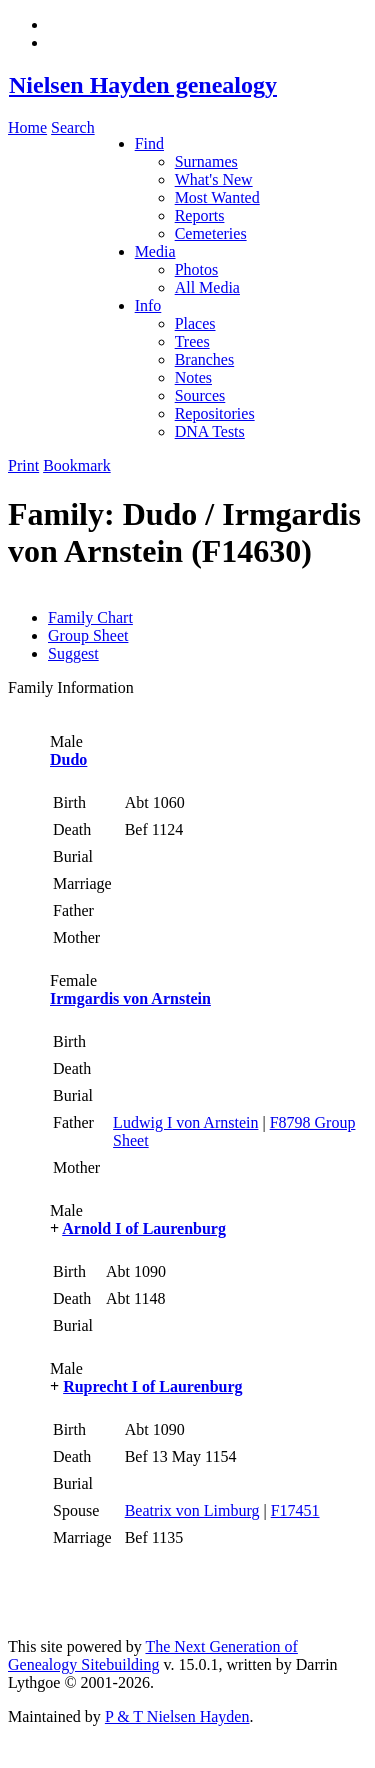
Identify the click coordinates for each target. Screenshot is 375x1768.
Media (155, 251)
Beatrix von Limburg (192, 1510)
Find (149, 143)
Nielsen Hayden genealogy (142, 85)
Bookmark (77, 465)
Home (27, 127)
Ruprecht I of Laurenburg (152, 1386)
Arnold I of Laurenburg (144, 1228)
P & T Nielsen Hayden (177, 1716)
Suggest (73, 653)
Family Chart (90, 617)
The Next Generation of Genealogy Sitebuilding (153, 1655)
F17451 (295, 1510)
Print (23, 465)
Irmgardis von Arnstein (130, 998)
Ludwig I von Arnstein (185, 1122)
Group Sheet (88, 635)
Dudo (68, 759)
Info (148, 305)
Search (73, 127)
